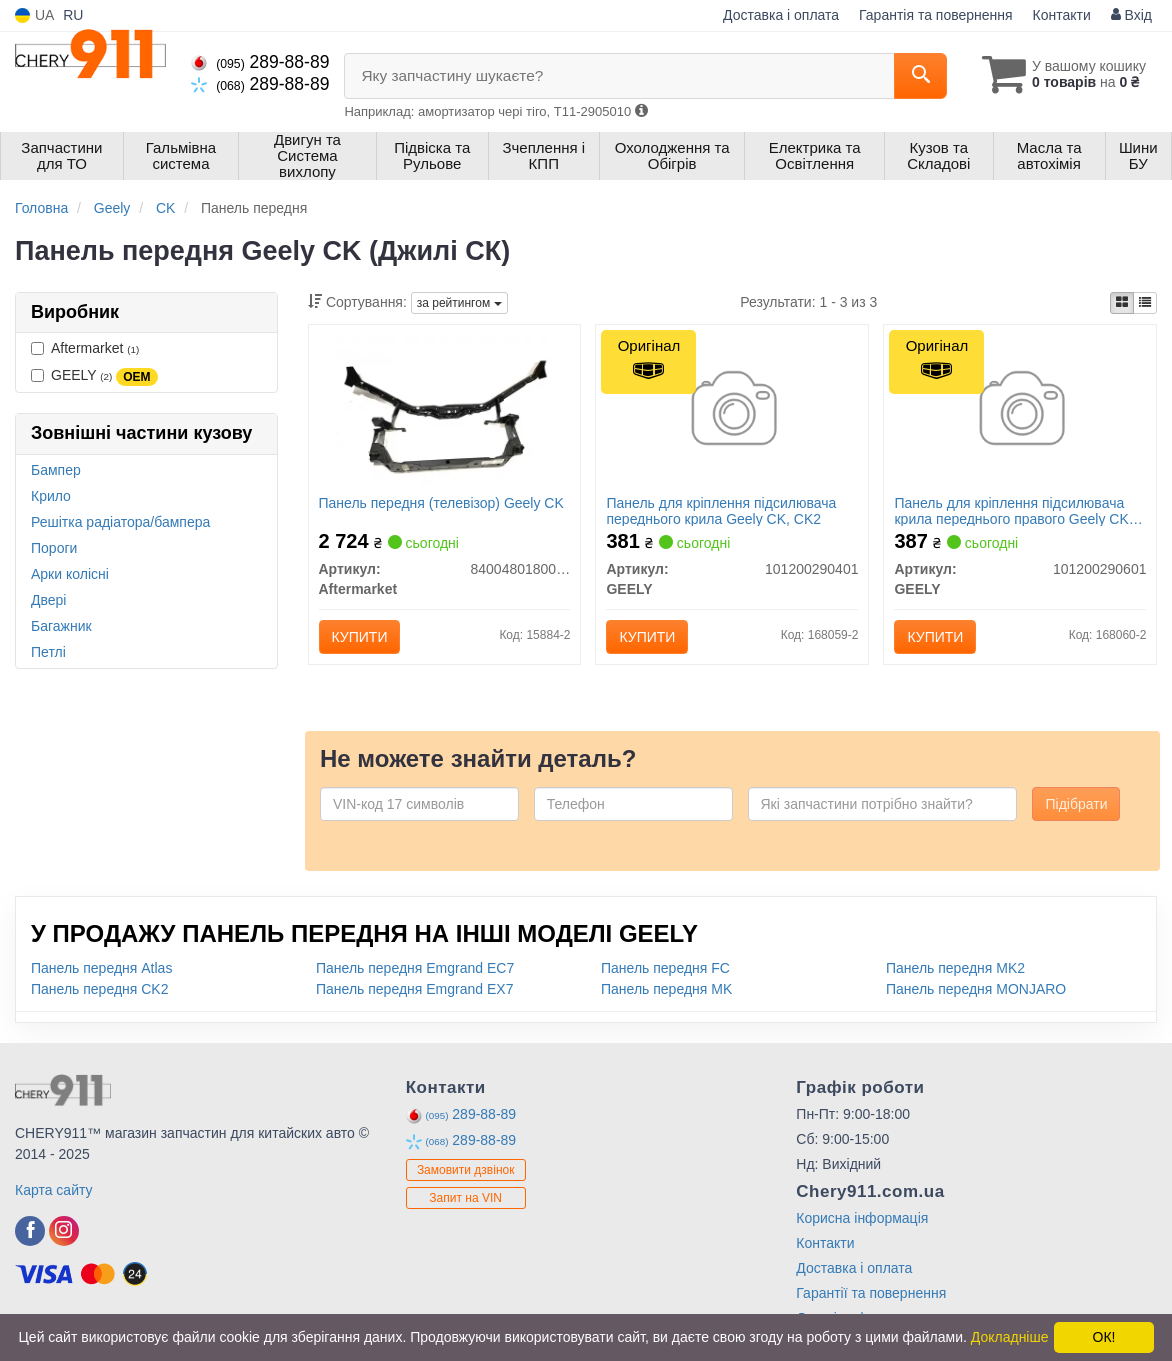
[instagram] (64, 1231)
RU (73, 15)
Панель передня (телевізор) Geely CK (441, 503)
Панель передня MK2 (955, 968)
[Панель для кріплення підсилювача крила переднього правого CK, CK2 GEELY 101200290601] (1020, 411)
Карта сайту (54, 1190)
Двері (48, 600)
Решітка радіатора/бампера (120, 522)
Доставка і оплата (781, 15)
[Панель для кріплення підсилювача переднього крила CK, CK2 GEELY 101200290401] (732, 411)
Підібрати (1076, 804)
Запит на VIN (465, 1198)
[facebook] (30, 1231)
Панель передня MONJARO (976, 989)
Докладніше (1010, 1337)
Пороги (54, 548)
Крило (51, 496)
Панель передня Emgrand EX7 (414, 989)
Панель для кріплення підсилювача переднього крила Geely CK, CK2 (721, 510)
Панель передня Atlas (101, 968)
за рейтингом (459, 303)
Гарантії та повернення (871, 1293)
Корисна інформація (862, 1218)
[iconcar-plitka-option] (1122, 303)
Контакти (1062, 15)
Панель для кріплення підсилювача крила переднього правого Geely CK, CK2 (1013, 510)
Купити (360, 637)
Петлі (48, 652)
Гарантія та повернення (936, 15)
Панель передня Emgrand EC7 (415, 968)
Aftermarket (85, 348)
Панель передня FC (665, 968)
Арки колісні (70, 574)
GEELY (94, 376)
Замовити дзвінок (466, 1170)
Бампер (56, 470)
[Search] (920, 76)
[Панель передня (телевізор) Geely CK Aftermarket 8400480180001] (444, 411)
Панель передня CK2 (100, 989)
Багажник (61, 626)
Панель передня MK (666, 989)
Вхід (1131, 15)
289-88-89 (260, 62)
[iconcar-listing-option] (1145, 303)
